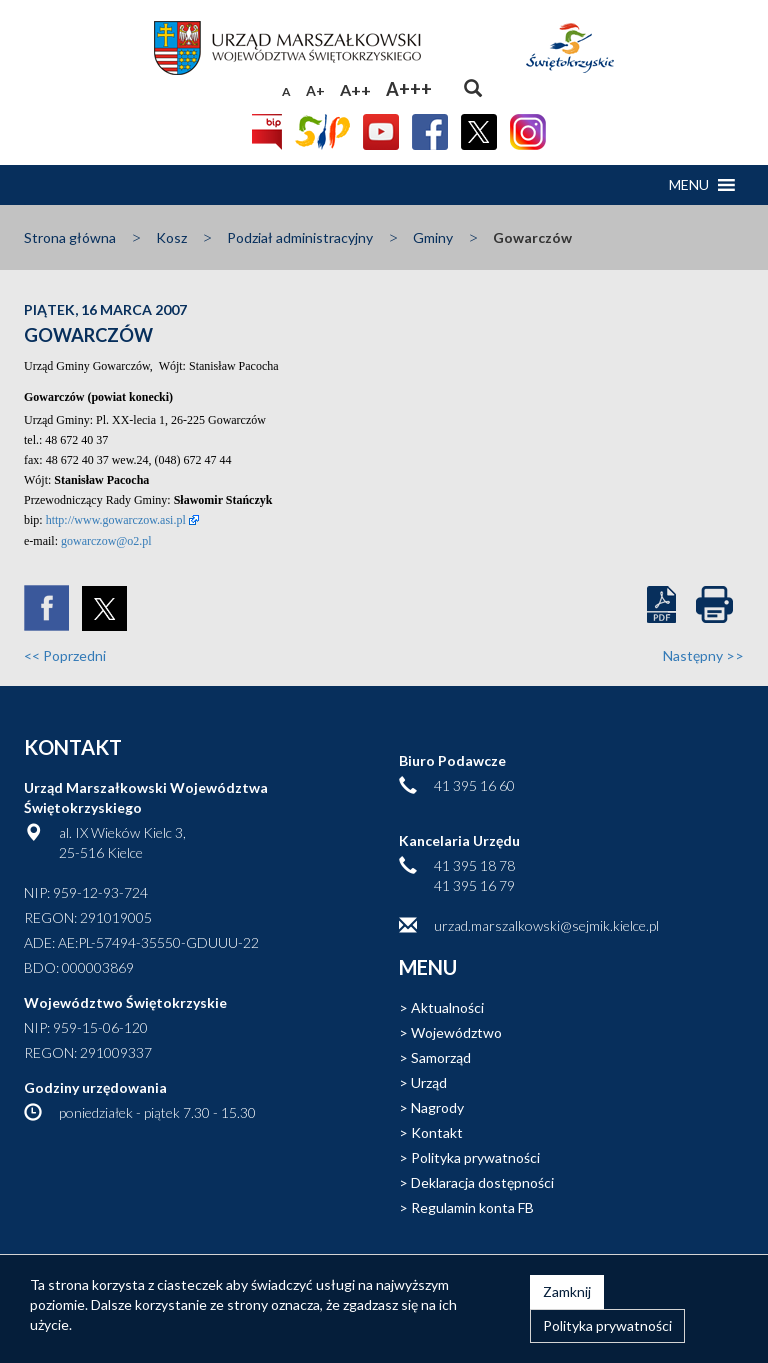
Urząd (429, 1082)
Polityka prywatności (475, 1157)
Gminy (433, 237)
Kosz (171, 237)
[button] (689, 185)
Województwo (456, 1032)
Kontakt (437, 1132)
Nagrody (437, 1107)
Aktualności (447, 1007)
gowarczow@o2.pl (106, 541)
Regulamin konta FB (472, 1207)
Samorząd (441, 1057)
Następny (703, 655)
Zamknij (567, 1291)
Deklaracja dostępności (482, 1182)
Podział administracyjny (300, 237)
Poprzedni (65, 655)
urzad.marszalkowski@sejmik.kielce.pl (546, 925)
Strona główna (70, 237)
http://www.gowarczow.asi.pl (116, 520)
